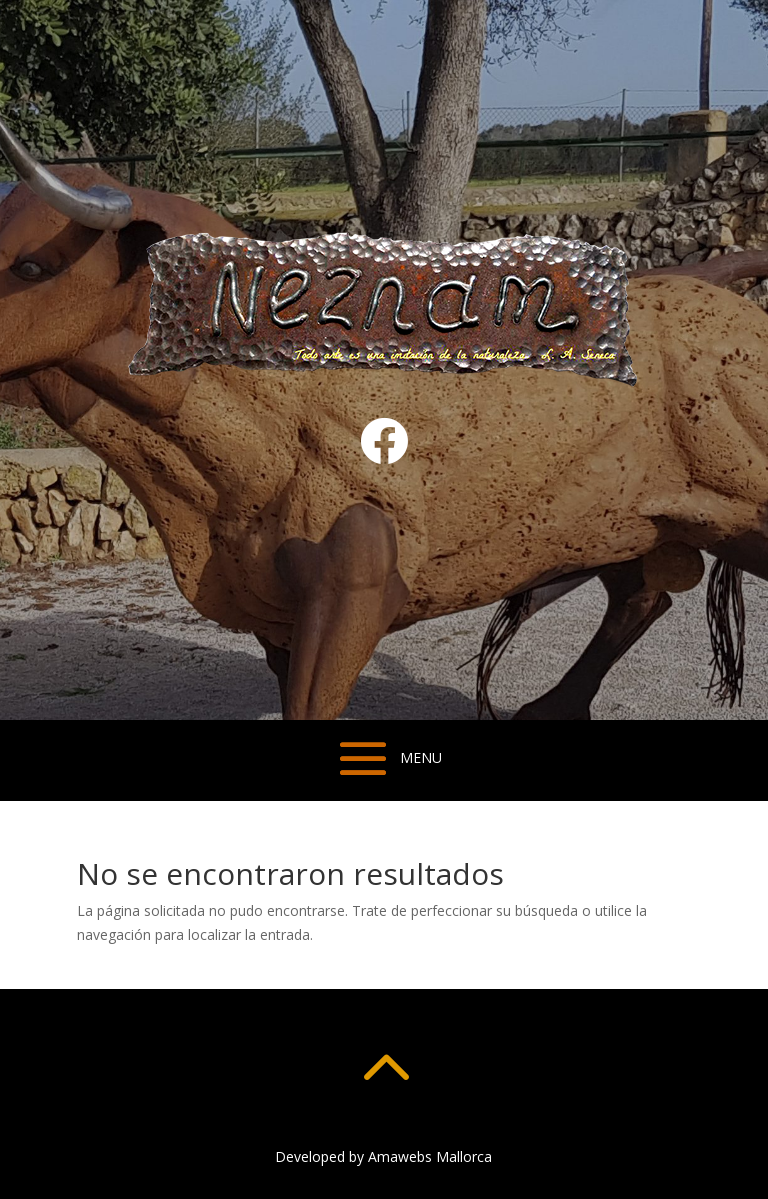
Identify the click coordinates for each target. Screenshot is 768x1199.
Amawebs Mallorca (430, 1156)
